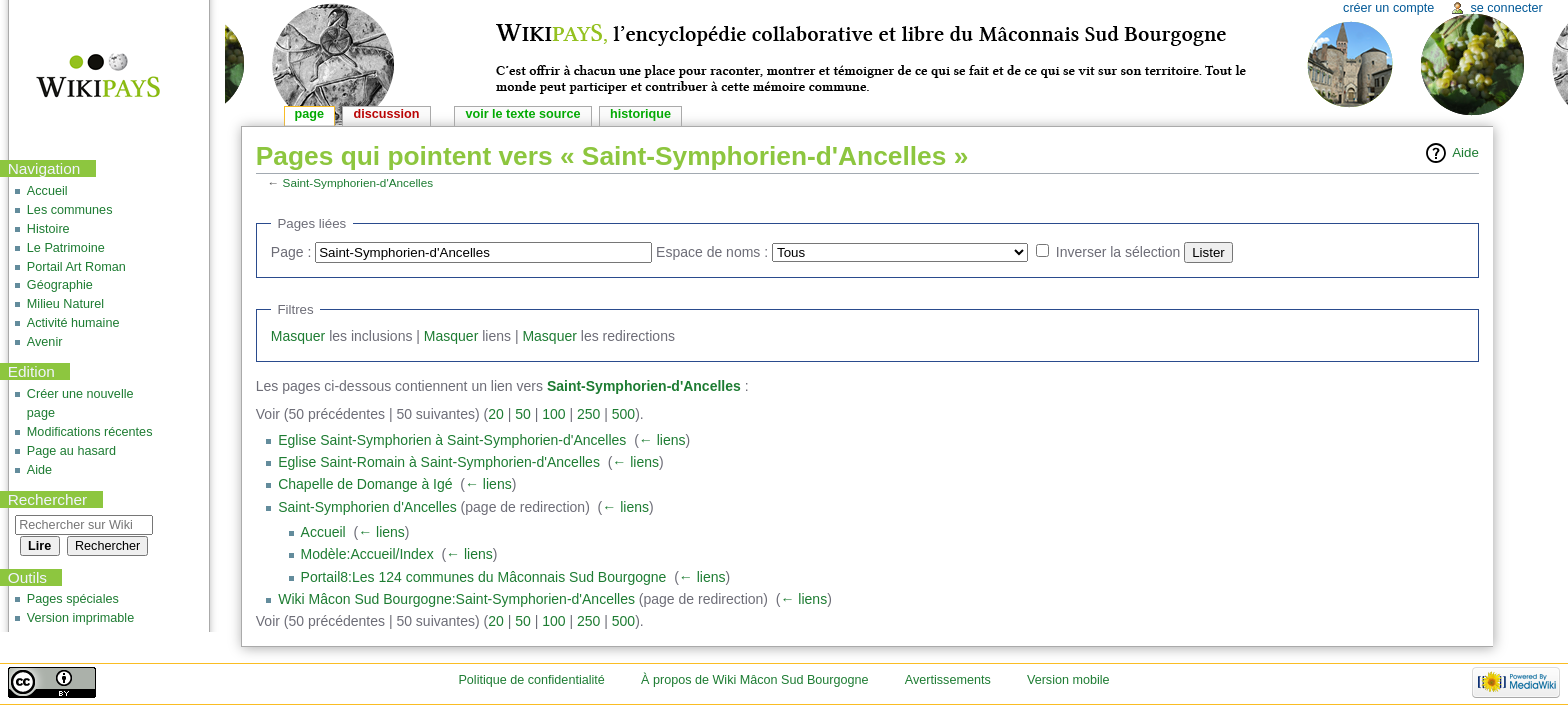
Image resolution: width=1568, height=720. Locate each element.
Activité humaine (73, 323)
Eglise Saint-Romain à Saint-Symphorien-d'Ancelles (439, 462)
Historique (640, 114)
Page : (291, 252)
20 (496, 414)
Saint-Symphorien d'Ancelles (367, 507)
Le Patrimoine (66, 248)
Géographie (60, 285)
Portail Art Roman (76, 267)
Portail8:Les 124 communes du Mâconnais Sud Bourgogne (484, 577)
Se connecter (1506, 8)
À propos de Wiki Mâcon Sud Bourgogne (755, 680)
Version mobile (1068, 680)
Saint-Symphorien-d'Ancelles (358, 182)
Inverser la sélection (1118, 252)
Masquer (298, 336)
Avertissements (948, 680)
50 (523, 414)
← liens (662, 440)
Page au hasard (71, 451)
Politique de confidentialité (531, 680)
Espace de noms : (712, 252)
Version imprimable (80, 618)
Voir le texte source (522, 114)
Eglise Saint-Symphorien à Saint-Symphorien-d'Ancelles (452, 440)
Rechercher (48, 499)
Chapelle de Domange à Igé (365, 484)
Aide (1465, 152)
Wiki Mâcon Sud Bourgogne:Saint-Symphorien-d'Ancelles (456, 599)
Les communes (70, 210)
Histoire (48, 229)
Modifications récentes (90, 432)
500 (623, 414)
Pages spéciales (73, 599)
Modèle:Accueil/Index (367, 554)
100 (553, 414)
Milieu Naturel (65, 304)
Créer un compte (1388, 8)
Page (309, 114)
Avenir (45, 342)
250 (588, 414)
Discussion (387, 114)
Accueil (323, 532)
